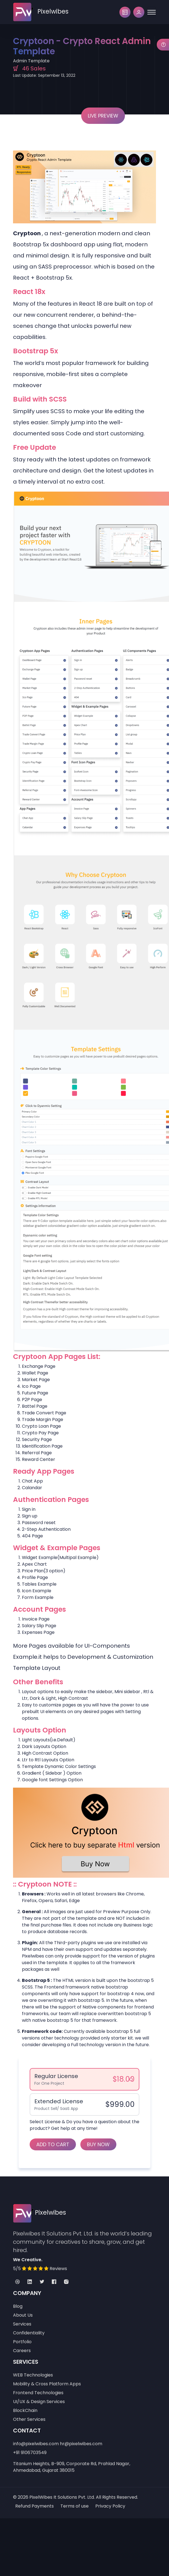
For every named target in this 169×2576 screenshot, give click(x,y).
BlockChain (25, 2410)
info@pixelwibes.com (36, 2443)
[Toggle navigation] (151, 12)
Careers (22, 2350)
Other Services (29, 2419)
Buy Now (98, 2144)
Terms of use (74, 2506)
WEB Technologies (33, 2375)
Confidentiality (29, 2333)
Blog (17, 2306)
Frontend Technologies (38, 2393)
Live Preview (103, 115)
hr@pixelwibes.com (81, 2443)
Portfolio (22, 2342)
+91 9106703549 (30, 2452)
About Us (23, 2315)
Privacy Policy (110, 2506)
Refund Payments (34, 2506)
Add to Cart (52, 2144)
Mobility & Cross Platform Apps (47, 2384)
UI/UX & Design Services (39, 2401)
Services (22, 2324)
